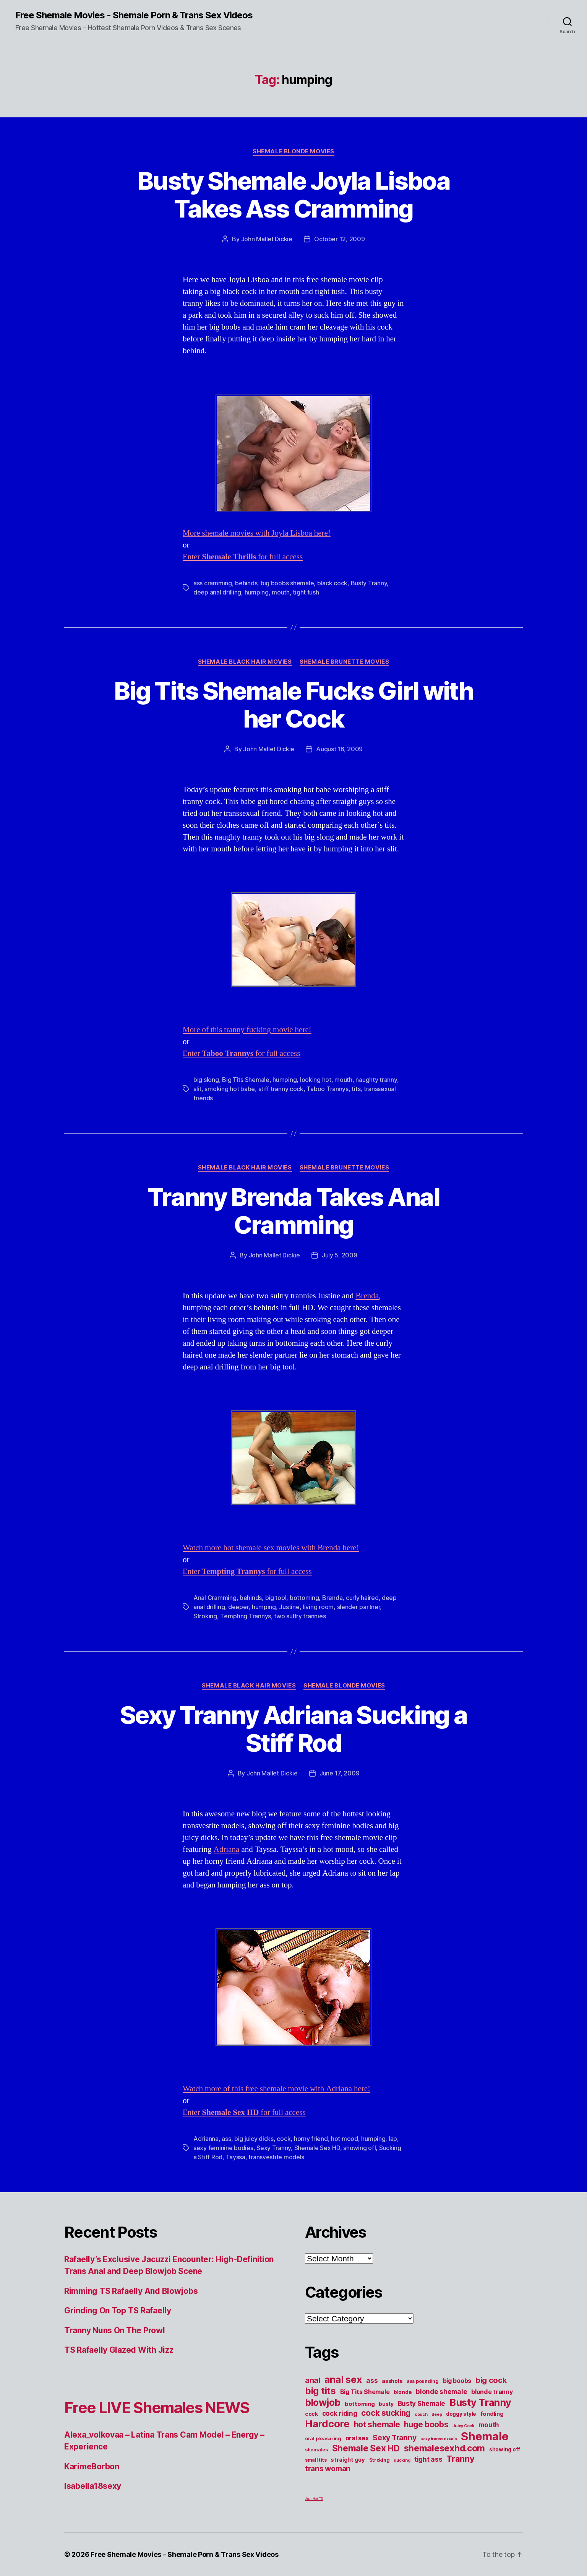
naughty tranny (376, 1079)
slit (197, 1089)
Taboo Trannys (327, 1089)
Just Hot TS (314, 2498)
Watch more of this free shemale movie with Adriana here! (276, 2089)
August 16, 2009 (339, 749)
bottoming (304, 1597)
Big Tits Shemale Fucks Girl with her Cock (293, 704)
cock (283, 2138)
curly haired (362, 1597)
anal (312, 2380)
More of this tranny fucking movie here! (247, 1030)
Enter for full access (243, 557)
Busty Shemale (422, 2403)
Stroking (205, 1616)
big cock (491, 2380)
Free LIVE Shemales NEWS (157, 2407)
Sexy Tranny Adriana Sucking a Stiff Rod (293, 1728)
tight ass (428, 2459)
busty (386, 2404)
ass (226, 2138)
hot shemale (377, 2424)
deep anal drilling (217, 592)
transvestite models (276, 2157)
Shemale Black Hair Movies (245, 661)
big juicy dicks (254, 2138)
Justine (289, 1607)
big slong (206, 1079)
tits (356, 1089)
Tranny (460, 2459)
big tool (276, 1597)
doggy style (461, 2414)
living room (318, 1607)
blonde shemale (441, 2392)
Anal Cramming (215, 1597)
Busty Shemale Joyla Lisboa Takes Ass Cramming (293, 194)
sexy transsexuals (438, 2438)
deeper (238, 1607)
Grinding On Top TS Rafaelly (117, 2310)
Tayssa (235, 2157)
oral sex (357, 2438)
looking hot (315, 1079)
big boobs (457, 2380)
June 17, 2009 (339, 1773)
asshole (392, 2381)
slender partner (358, 1607)
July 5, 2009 (339, 1255)
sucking (402, 2460)
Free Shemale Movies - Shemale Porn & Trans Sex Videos (134, 15)
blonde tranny (492, 2392)
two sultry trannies (300, 1616)
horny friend (311, 2138)
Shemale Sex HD (317, 2148)
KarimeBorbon (91, 2466)
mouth (281, 592)
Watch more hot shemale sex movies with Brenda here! (271, 1548)
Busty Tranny (369, 583)
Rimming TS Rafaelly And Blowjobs (131, 2291)
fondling (492, 2413)
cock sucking (385, 2413)
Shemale (484, 2436)
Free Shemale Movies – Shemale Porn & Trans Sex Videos (185, 2554)
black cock (332, 583)
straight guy (348, 2459)
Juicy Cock (463, 2425)
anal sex (343, 2379)
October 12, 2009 (339, 239)
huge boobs (426, 2424)
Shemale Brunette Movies (344, 661)
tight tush (306, 592)
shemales (316, 2450)
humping (257, 592)
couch (421, 2414)
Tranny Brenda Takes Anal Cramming (293, 1210)
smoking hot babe (229, 1089)
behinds (246, 583)
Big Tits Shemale (245, 1079)
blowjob (323, 2402)
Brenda (367, 1296)
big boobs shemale (287, 583)
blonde (403, 2392)
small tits (315, 2460)
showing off (359, 2148)
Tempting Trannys (245, 1616)
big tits (320, 2390)
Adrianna (206, 2138)
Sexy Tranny (273, 2148)
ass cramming (212, 583)
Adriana (227, 1849)
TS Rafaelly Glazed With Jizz (118, 2350)
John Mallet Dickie (266, 239)
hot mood (344, 2138)
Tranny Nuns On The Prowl (114, 2330)
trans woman (327, 2468)
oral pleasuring (323, 2438)
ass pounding (423, 2381)
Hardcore (327, 2424)
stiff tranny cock (280, 1089)
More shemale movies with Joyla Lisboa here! (257, 533)
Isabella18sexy (92, 2486)
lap (393, 2138)
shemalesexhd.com (444, 2448)
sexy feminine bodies (223, 2148)
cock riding (339, 2413)
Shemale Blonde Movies (293, 151)
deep (436, 2414)
